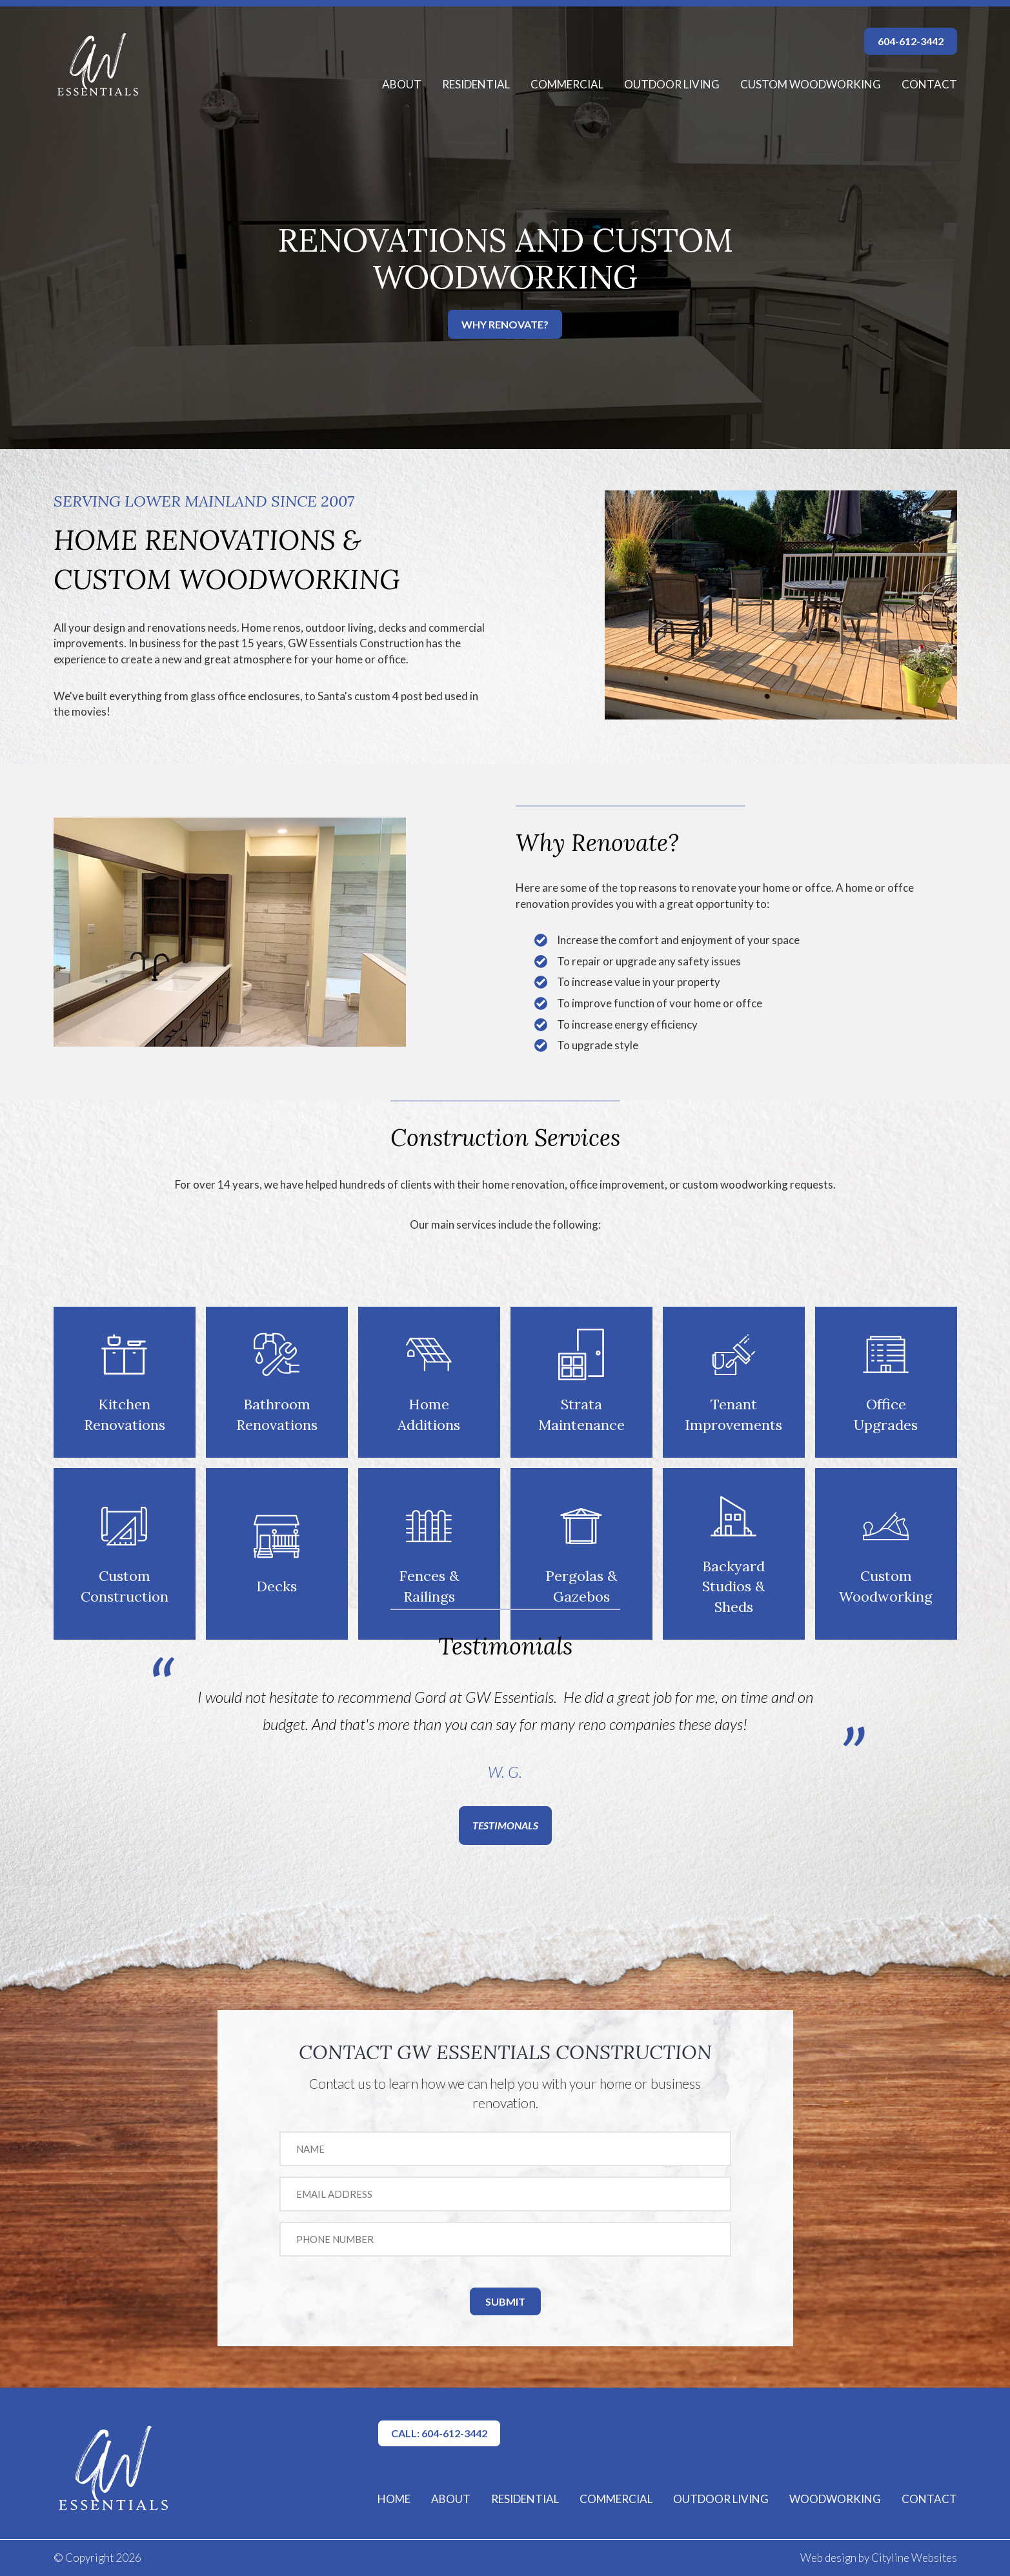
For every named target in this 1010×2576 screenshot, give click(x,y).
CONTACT (929, 2499)
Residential (476, 84)
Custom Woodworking (810, 84)
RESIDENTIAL (525, 2499)
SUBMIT (505, 2301)
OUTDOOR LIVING (721, 2499)
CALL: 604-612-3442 (439, 2433)
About (401, 84)
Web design (828, 2557)
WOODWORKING (835, 2499)
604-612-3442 (911, 41)
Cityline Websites (914, 2557)
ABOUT (450, 2499)
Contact (929, 84)
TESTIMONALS (505, 1825)
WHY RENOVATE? (505, 324)
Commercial (566, 84)
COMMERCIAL (616, 2499)
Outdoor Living (672, 84)
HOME (394, 2499)
